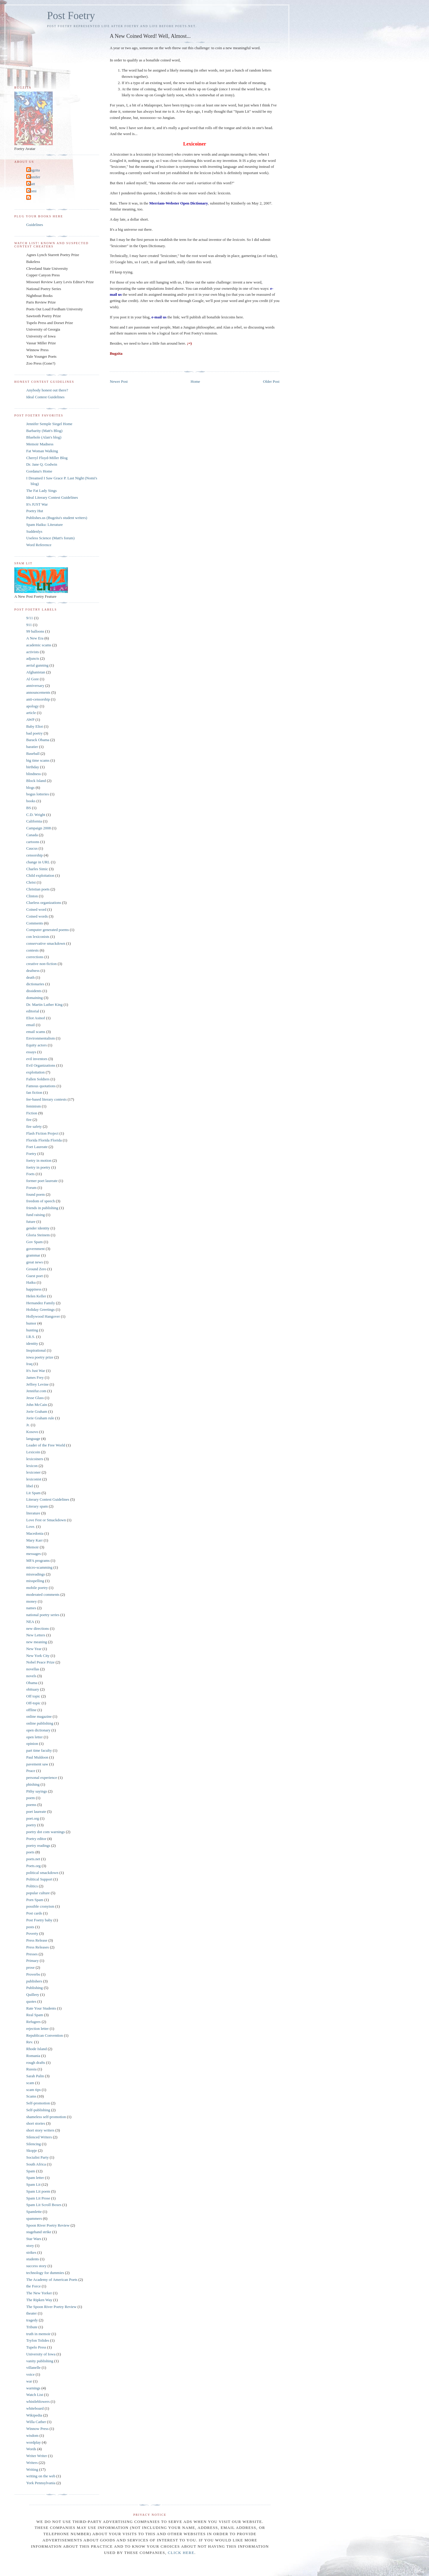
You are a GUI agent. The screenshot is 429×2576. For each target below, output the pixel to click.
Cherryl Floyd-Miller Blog (47, 458)
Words (31, 2449)
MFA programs (38, 1560)
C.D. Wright (35, 814)
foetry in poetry (38, 1167)
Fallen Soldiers (37, 1079)
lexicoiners (34, 1459)
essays (31, 1052)
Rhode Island (36, 2049)
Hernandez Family (40, 1303)
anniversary (35, 685)
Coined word (36, 909)
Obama (32, 1682)
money (31, 1601)
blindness (33, 774)
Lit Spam (33, 1493)
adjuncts (32, 658)
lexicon (32, 1465)
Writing (32, 2469)
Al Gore (32, 679)
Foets (30, 1174)
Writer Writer (36, 2455)
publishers (34, 1981)
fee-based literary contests (46, 1099)
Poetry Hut (34, 511)
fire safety (34, 1126)
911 (29, 624)
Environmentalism (40, 1038)
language (33, 1438)
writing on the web (40, 2476)
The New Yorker (39, 2293)
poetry (31, 1825)
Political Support (39, 1879)
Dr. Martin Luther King (44, 1004)
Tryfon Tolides (37, 2340)
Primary (32, 1960)
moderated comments (43, 1594)
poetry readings (38, 1845)
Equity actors (36, 1045)
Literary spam (37, 1506)
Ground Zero (36, 1269)
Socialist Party (37, 2157)
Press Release (36, 1940)
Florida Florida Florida (44, 1140)
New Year (33, 1648)
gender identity (37, 1228)
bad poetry (34, 733)
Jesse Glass (35, 1397)
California (34, 821)
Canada (32, 835)
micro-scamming (39, 1567)
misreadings (35, 1574)
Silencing (33, 2144)
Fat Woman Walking (42, 451)
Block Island (36, 780)
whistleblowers (38, 2401)
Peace (30, 1770)
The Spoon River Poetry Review (51, 2306)
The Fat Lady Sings (41, 490)
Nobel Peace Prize (40, 1662)
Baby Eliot (34, 726)
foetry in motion (39, 1160)
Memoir (32, 1547)
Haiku (31, 1282)
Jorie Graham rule (40, 1418)
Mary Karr (34, 1540)
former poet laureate (41, 1180)
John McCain (36, 1404)
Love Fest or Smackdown (46, 1520)
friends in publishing (42, 1208)
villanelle (33, 2367)
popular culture (38, 1893)
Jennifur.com (36, 1391)
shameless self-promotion (46, 2117)
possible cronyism (40, 1906)
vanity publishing (39, 2361)
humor (31, 1323)
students (32, 2259)
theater (31, 2313)
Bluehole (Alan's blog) (43, 437)
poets (30, 1852)
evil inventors (36, 1059)
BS (28, 808)
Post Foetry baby (39, 1920)
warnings (33, 2388)
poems (31, 1804)
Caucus (32, 848)
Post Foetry (71, 15)
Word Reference (39, 545)
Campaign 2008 (38, 828)
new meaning (36, 1642)
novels (31, 1676)
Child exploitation (40, 875)
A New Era (34, 638)
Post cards (34, 1913)
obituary (32, 1689)
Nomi (32, 191)
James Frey (35, 1377)
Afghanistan (35, 672)
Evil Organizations (40, 1065)
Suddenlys (34, 531)
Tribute (32, 2327)
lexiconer (33, 1472)
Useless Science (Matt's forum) (50, 538)
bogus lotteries (37, 794)
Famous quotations (41, 1086)
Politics (32, 1886)
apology (32, 706)
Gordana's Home (39, 471)
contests (32, 950)
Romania (33, 2055)
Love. (30, 1526)
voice (30, 2374)
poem (30, 1798)
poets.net (33, 1859)
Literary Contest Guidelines (47, 1499)
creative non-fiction (41, 963)
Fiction (31, 1113)
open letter (34, 1737)
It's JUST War (37, 504)
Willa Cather (36, 2421)
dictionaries (35, 984)
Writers (32, 2462)
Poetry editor (36, 1838)
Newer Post (119, 381)
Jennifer (34, 177)
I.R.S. (30, 1336)
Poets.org (33, 1866)
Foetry (31, 1153)
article (31, 712)
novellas (32, 1669)
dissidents (33, 991)
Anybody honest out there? (47, 390)
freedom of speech (40, 1201)
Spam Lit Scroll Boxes (43, 2204)
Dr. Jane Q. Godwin (41, 464)
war (29, 2381)
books (30, 801)
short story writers (40, 2130)
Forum (31, 1187)
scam (30, 2083)
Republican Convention (44, 2035)
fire (29, 1119)
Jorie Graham (36, 1411)
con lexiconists (37, 936)
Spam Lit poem (38, 2191)
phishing (33, 1784)
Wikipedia (34, 2415)
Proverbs (33, 1974)
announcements (38, 692)
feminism (33, 1106)
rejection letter (37, 2028)
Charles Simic (37, 869)
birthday (32, 767)
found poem (35, 1194)
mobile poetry (37, 1587)
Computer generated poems (47, 929)
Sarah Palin (35, 2076)
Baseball (33, 753)
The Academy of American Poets (51, 2279)
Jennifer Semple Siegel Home (49, 424)
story (30, 2245)
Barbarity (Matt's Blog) (44, 430)
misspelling (35, 1581)
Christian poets (37, 889)
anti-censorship (38, 699)
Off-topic (33, 1703)
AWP (30, 719)
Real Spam (34, 2015)
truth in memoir (38, 2334)
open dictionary (38, 1730)
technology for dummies (45, 2272)
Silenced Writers (39, 2137)
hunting (32, 1330)
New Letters (35, 1635)
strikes (31, 2252)
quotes (31, 2001)
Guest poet (34, 1276)
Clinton (32, 896)
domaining (34, 997)
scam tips (33, 2089)
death (30, 977)
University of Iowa (40, 2354)
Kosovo (32, 1431)
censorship (34, 855)
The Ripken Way (39, 2300)
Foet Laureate (37, 1146)
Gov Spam (34, 1242)
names (31, 1608)
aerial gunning (37, 665)
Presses (32, 1954)
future (30, 1221)
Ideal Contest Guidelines (45, 397)
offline (31, 1710)
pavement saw (37, 1764)
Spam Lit (33, 2184)
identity (32, 1343)
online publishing (39, 1723)
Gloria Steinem (38, 1235)
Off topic (33, 1696)
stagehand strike (38, 2232)
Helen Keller (36, 1296)
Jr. (28, 1425)
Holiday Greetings (40, 1309)
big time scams (37, 760)
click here (181, 2552)
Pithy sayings (36, 1791)
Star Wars (33, 2238)
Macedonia (34, 1533)
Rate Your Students (41, 2008)
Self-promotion (38, 2103)
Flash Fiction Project (42, 1133)
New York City (37, 1655)
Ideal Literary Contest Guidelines (52, 497)
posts (30, 1927)
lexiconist (33, 1479)
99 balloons (35, 631)
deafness (33, 970)
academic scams (38, 645)
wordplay (33, 2442)
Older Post (271, 381)
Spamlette (34, 2211)
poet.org (32, 1818)
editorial (32, 1011)
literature (33, 1513)
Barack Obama (37, 740)
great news (34, 1262)
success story (36, 2266)
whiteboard (34, 2408)
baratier (32, 746)
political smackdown (42, 1872)
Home (195, 381)
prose (30, 1967)
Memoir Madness (39, 444)
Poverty (32, 1933)
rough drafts (35, 2062)
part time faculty (39, 1750)
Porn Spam (34, 1899)
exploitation (35, 1072)
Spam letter (35, 2177)
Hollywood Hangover (43, 1316)
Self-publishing (38, 2110)
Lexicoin (33, 1452)
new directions (37, 1628)
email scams (35, 1031)
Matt (31, 184)
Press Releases (37, 1947)
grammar (33, 1255)
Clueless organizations (43, 902)
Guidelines (34, 224)
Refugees (33, 2021)
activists (32, 652)
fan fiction (34, 1092)
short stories (35, 2123)
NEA (30, 1621)
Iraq (29, 1363)
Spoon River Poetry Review (48, 2225)
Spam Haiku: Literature (44, 524)
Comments (34, 923)
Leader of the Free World (45, 1445)
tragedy (32, 2320)
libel (29, 1486)
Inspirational (36, 1350)
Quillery (32, 1994)
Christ (31, 882)
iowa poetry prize (39, 1357)
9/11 (29, 618)
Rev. (29, 2042)
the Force (33, 2286)
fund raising (35, 1214)
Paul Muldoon (37, 1757)
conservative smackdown (45, 943)
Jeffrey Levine (37, 1384)
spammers (34, 2218)
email (30, 1025)
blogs (30, 787)
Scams (31, 2096)
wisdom (32, 2435)
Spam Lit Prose (38, 2198)
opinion (32, 1743)
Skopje (31, 2150)
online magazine (39, 1716)
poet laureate (36, 1811)
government (35, 1248)
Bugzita (34, 170)
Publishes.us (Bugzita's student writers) (56, 517)
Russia (31, 2069)
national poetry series (42, 1614)
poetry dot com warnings (45, 1832)
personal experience (41, 1777)
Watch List (34, 2394)
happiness (33, 1289)
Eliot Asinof (35, 1018)
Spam (30, 2171)
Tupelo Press (36, 2347)
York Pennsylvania (40, 2483)
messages (33, 1553)
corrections (34, 957)
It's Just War (35, 1370)
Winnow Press (37, 2428)
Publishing (34, 1987)
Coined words (37, 916)
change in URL (38, 862)
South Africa (36, 2164)
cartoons (32, 841)
